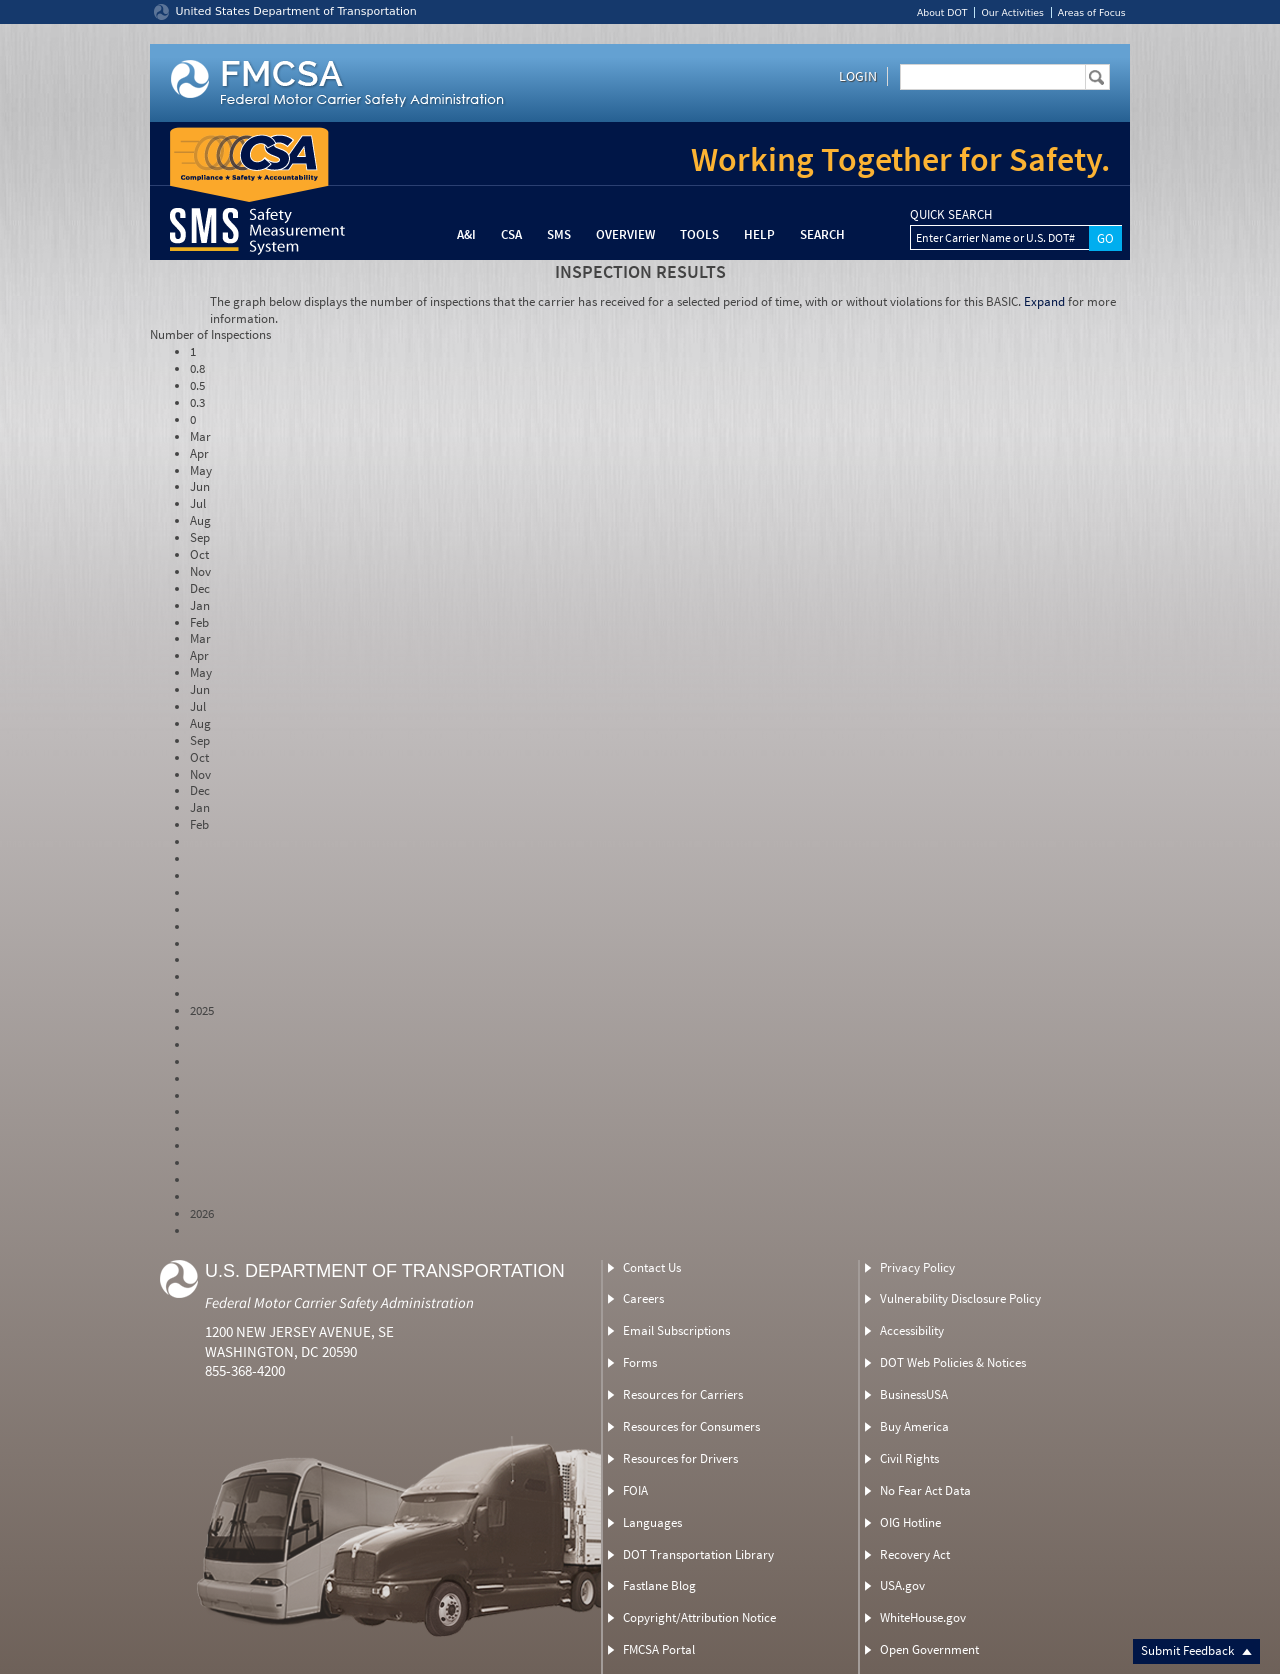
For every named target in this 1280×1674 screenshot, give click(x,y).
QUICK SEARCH (951, 215)
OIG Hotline (910, 1522)
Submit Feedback (1196, 1650)
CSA (511, 234)
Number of (210, 334)
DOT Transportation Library (698, 1554)
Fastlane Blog (659, 1585)
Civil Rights (909, 1458)
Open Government (929, 1649)
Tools (699, 234)
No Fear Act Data (925, 1490)
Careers (643, 1298)
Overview (625, 234)
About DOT (942, 12)
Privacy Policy (917, 1267)
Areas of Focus (1092, 12)
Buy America (914, 1426)
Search (822, 234)
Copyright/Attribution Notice (699, 1617)
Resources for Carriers (683, 1394)
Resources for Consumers (691, 1426)
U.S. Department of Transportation (385, 1271)
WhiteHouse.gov (923, 1617)
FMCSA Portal (659, 1649)
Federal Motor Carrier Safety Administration (339, 1302)
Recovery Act (915, 1554)
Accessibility (912, 1330)
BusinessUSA (914, 1394)
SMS (559, 234)
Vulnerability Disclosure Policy (960, 1298)
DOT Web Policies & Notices (953, 1362)
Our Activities (1012, 12)
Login (858, 76)
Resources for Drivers (680, 1458)
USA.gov (902, 1585)
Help (759, 234)
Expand (1044, 301)
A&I (466, 234)
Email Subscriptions (676, 1330)
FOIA (635, 1490)
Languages (652, 1522)
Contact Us (652, 1267)
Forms (640, 1362)
